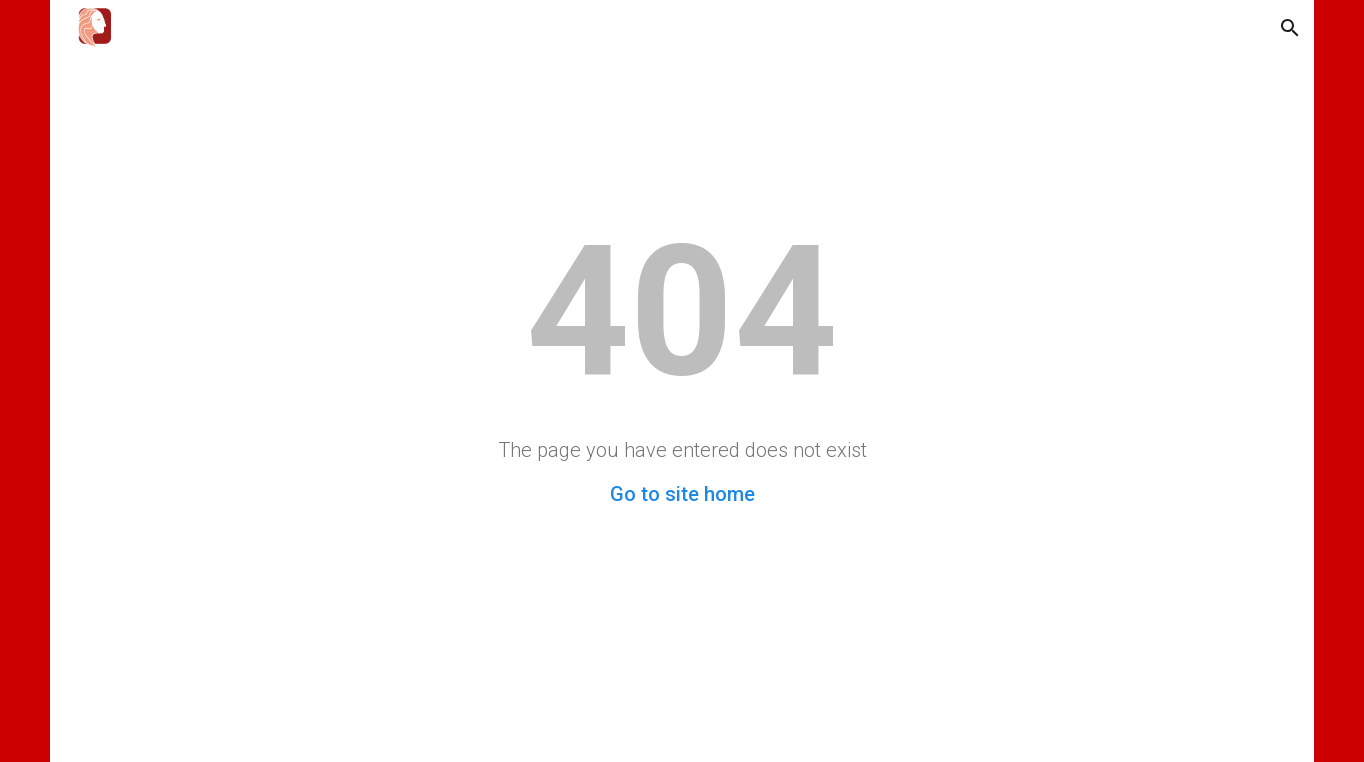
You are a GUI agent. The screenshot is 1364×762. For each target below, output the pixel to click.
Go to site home (682, 494)
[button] (1290, 28)
